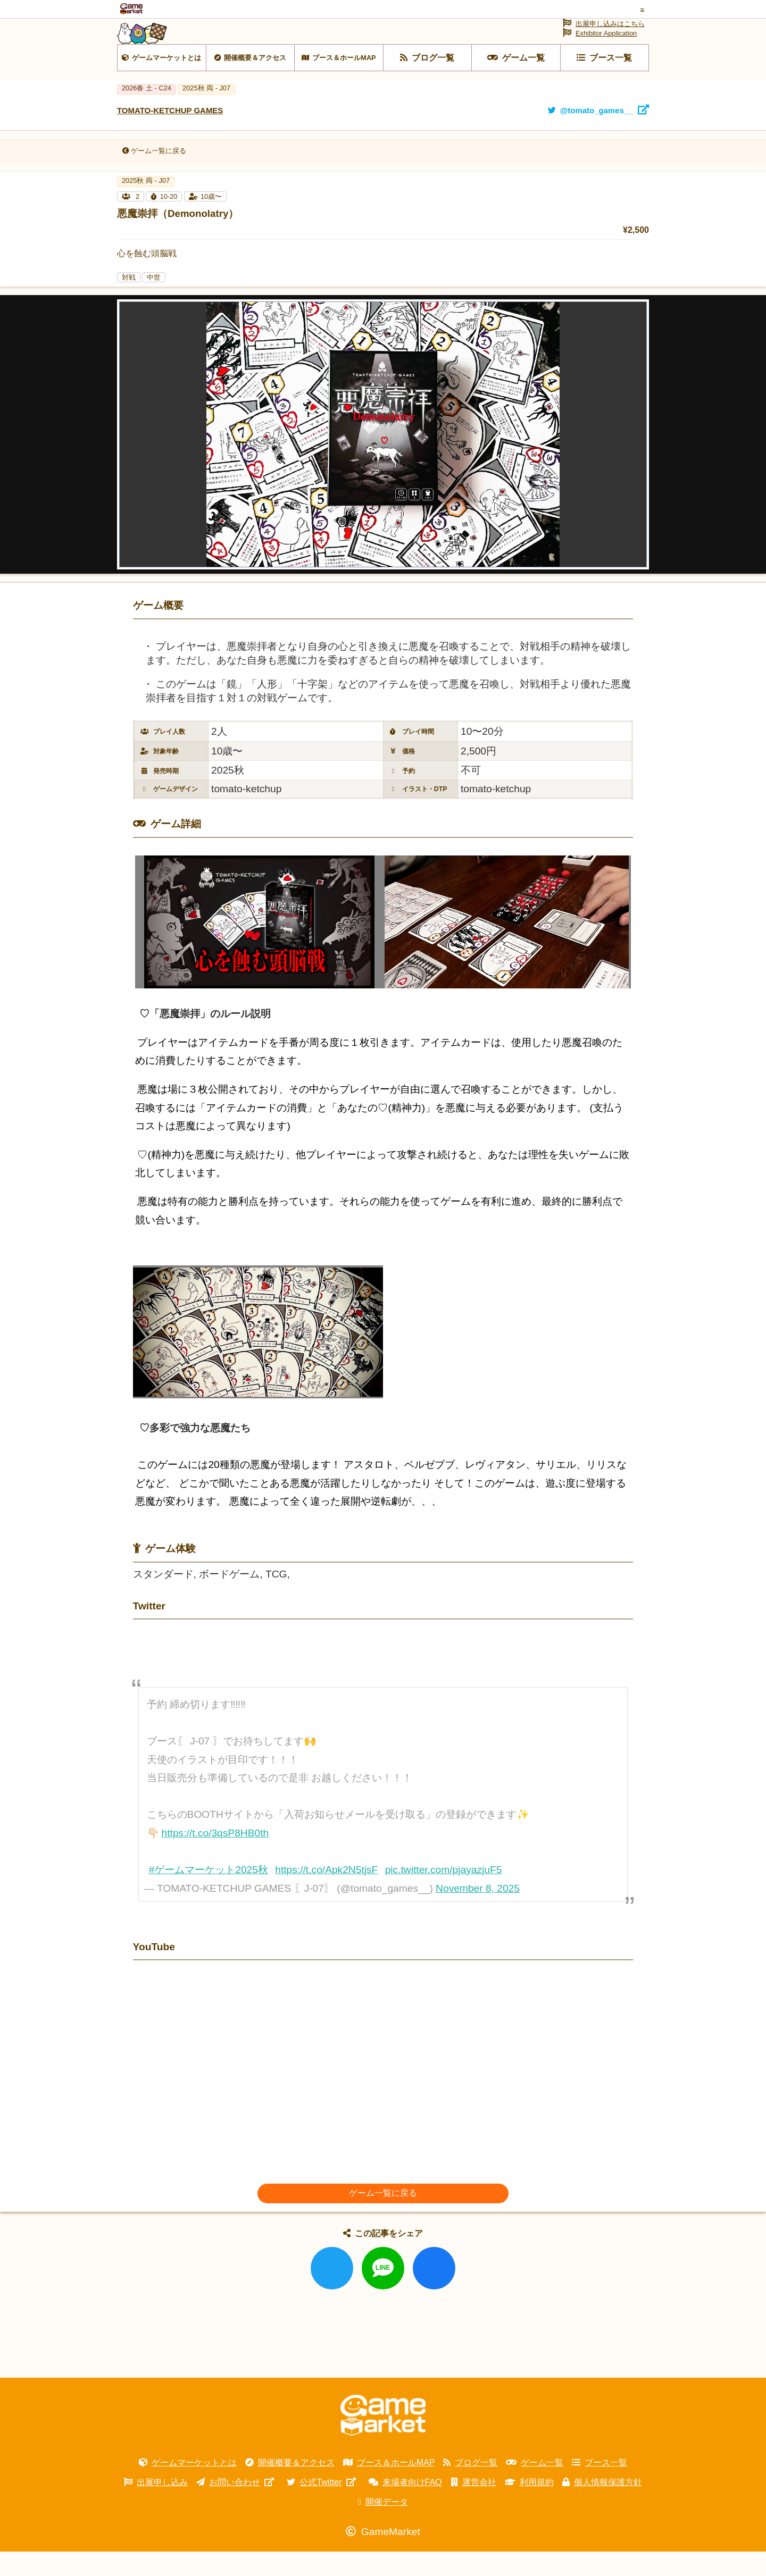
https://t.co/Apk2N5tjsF (326, 1894)
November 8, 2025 (478, 1912)
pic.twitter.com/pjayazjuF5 (443, 1894)
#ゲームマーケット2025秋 (208, 1894)
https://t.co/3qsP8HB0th (215, 1857)
